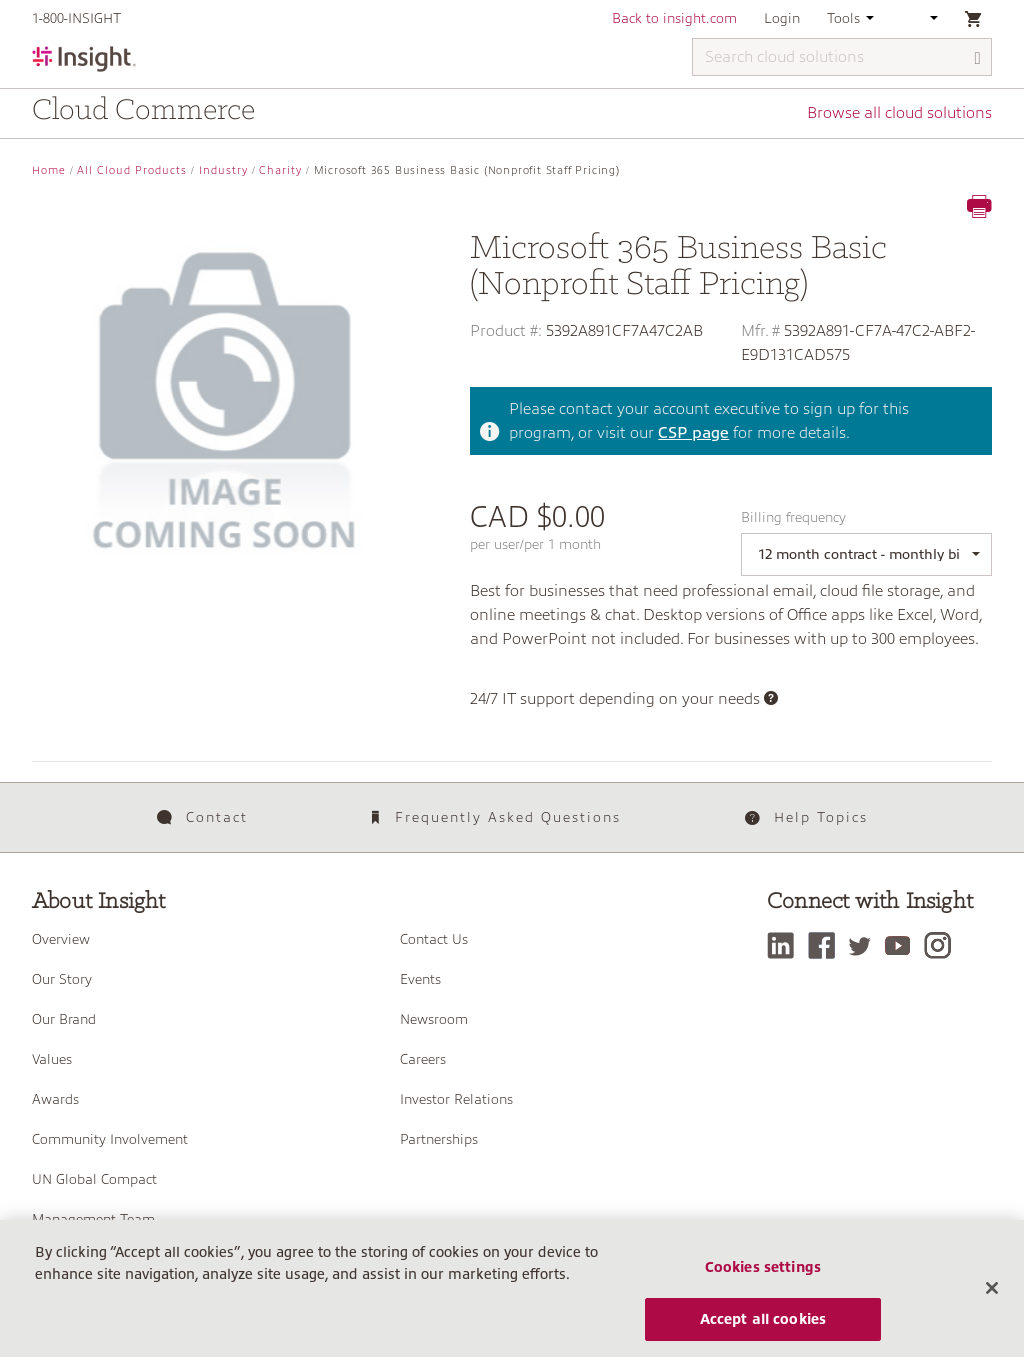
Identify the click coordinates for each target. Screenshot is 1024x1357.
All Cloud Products (132, 170)
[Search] (978, 58)
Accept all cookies (763, 1328)
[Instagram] (942, 945)
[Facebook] (826, 945)
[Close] (992, 1297)
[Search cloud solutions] (842, 57)
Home (49, 170)
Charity (280, 170)
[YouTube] (902, 945)
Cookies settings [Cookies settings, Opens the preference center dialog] (763, 1276)
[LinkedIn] (785, 945)
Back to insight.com (674, 18)
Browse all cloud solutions (899, 113)
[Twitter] (865, 945)
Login (782, 18)
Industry (223, 170)
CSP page (693, 433)
